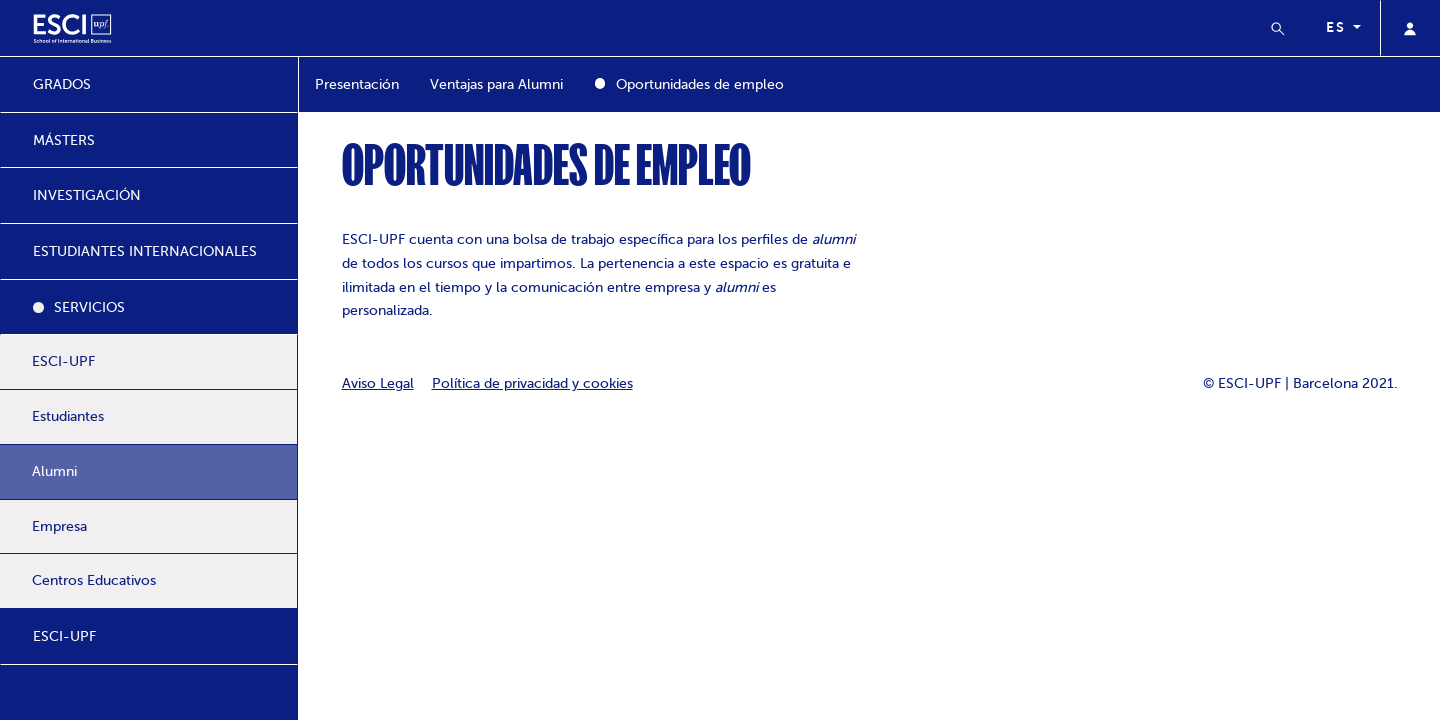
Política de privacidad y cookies (532, 383)
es (1337, 27)
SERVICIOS (89, 307)
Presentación (357, 84)
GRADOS (62, 84)
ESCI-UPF (63, 361)
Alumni (54, 471)
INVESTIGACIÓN (87, 195)
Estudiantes (68, 416)
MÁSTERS (64, 140)
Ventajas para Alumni (496, 84)
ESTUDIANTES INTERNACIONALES (145, 251)
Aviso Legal (378, 383)
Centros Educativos (94, 580)
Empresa (59, 526)
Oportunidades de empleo (700, 84)
